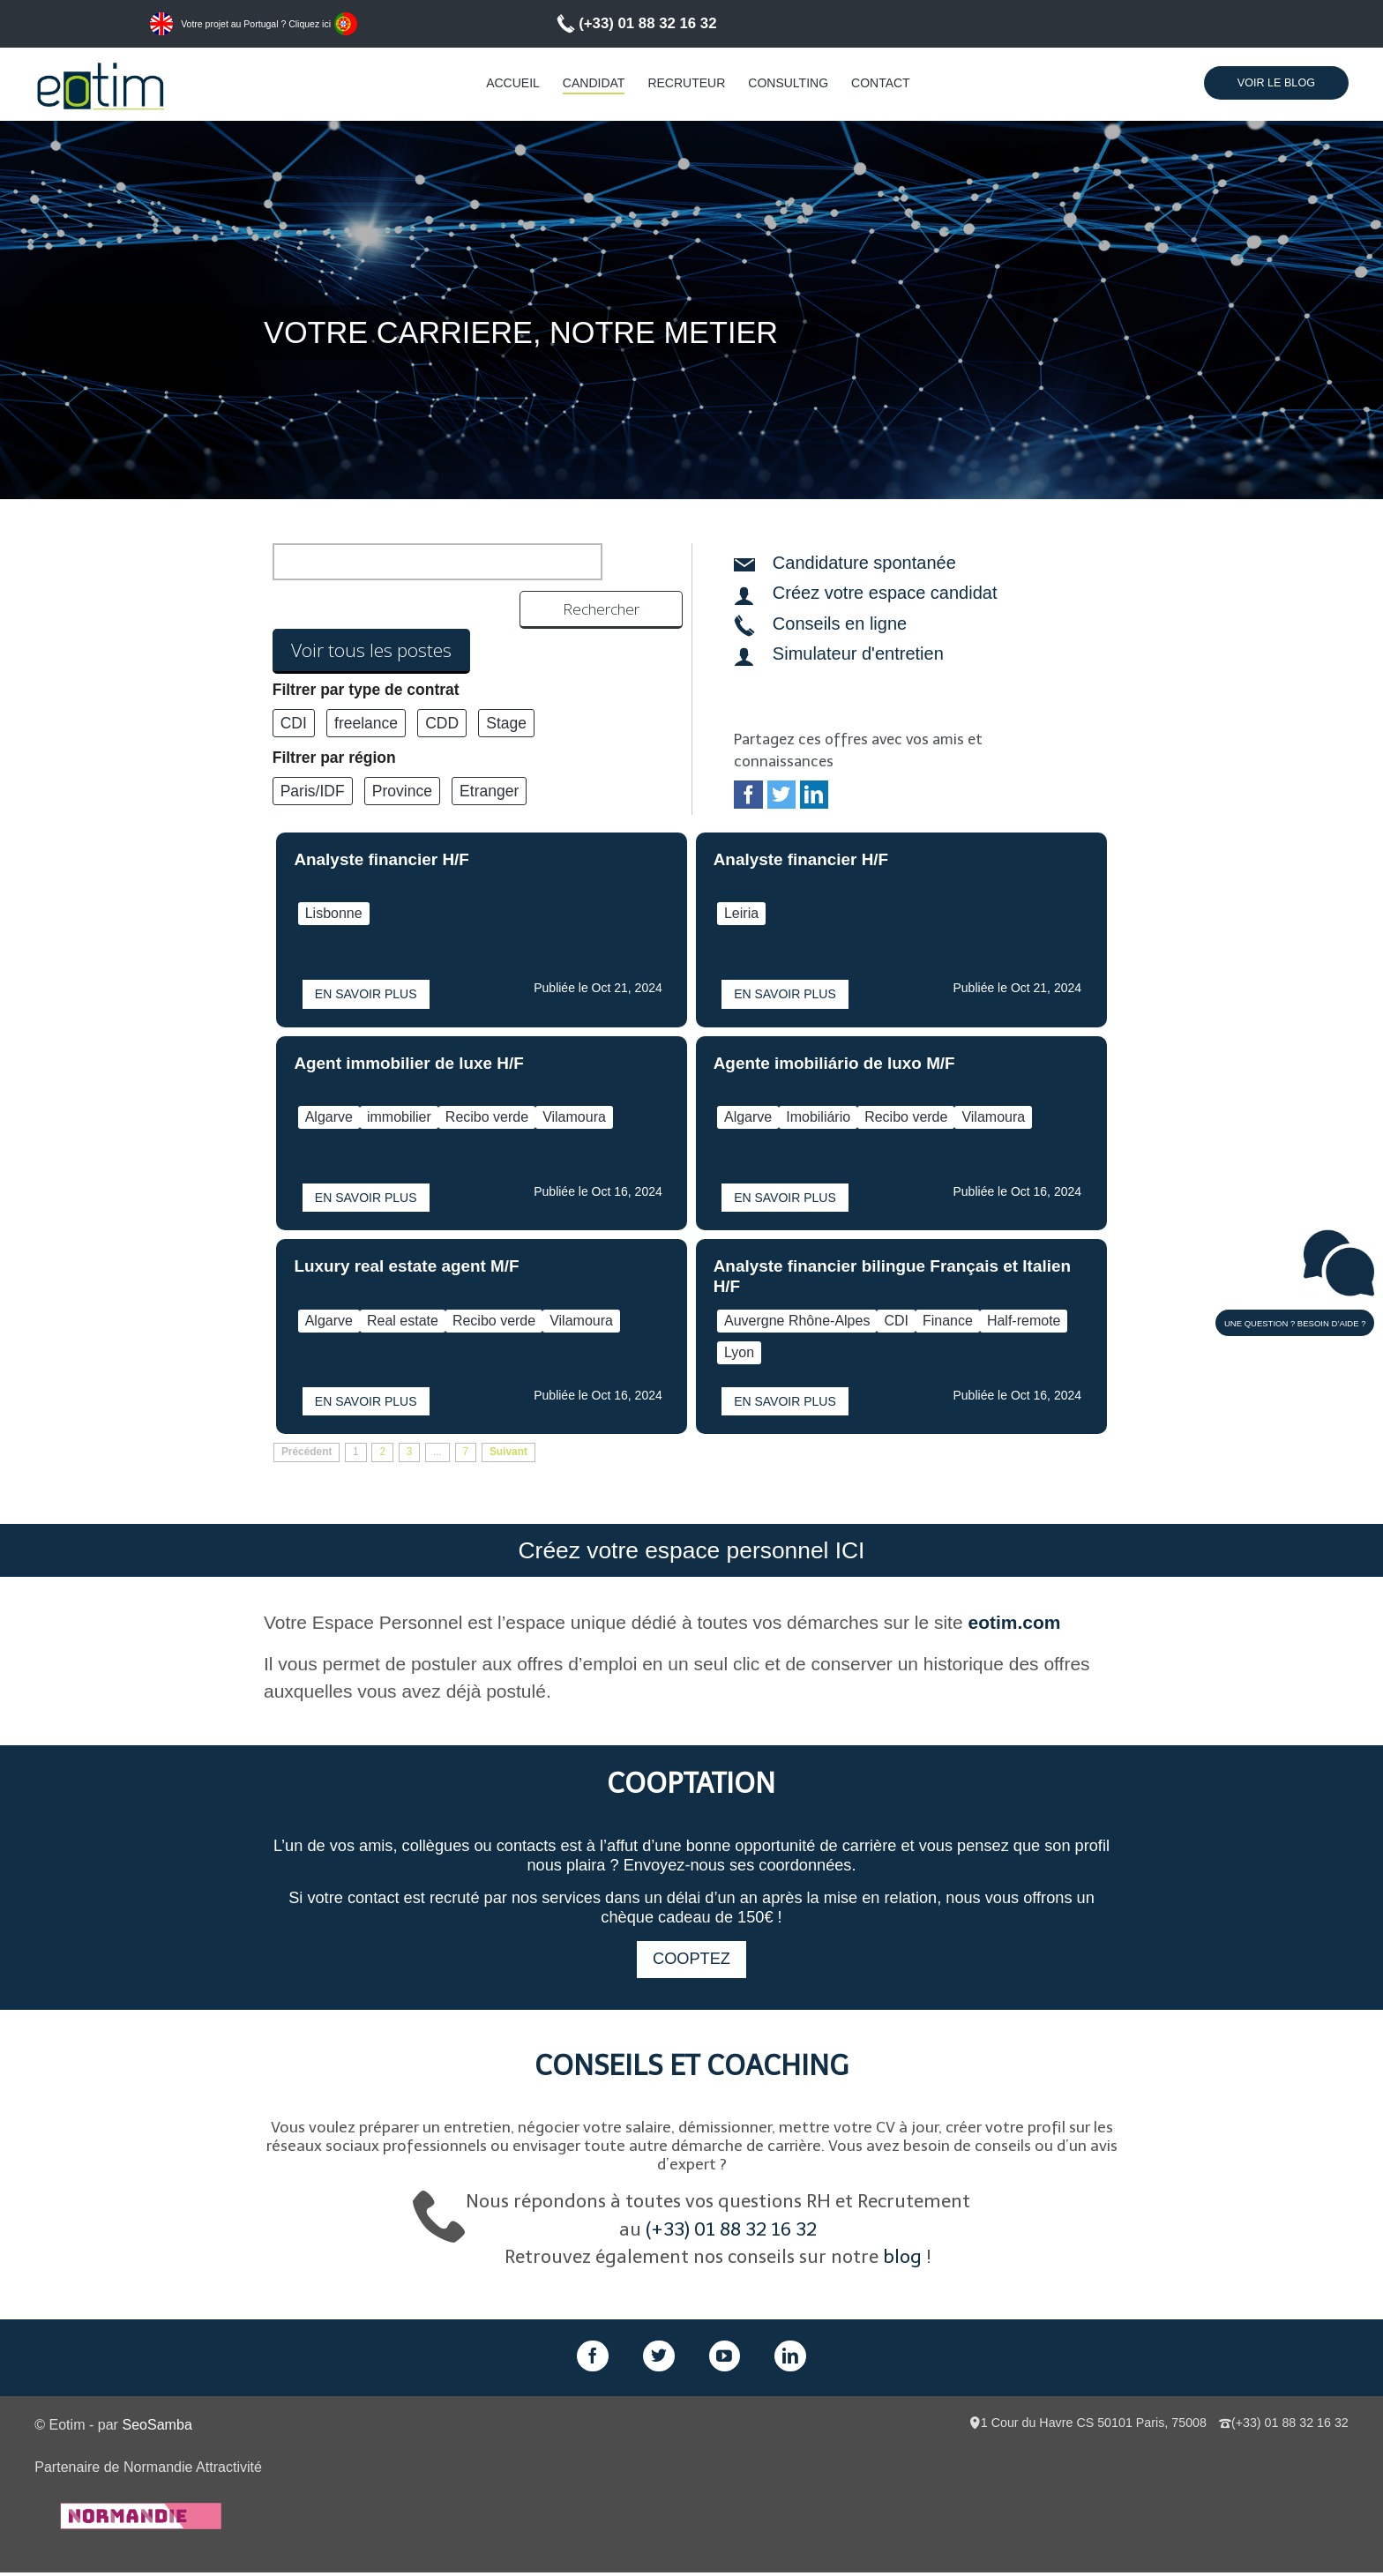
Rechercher (623, 561)
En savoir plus (366, 994)
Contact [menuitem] (880, 83)
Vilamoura (574, 1116)
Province (402, 755)
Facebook (748, 794)
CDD (442, 687)
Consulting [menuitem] (788, 83)
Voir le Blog (1276, 83)
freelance (366, 687)
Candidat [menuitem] (594, 83)
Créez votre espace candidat (885, 592)
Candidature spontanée (864, 562)
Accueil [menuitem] (513, 83)
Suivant (508, 1451)
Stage (506, 687)
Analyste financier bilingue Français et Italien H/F (892, 1276)
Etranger (489, 755)
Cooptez (691, 1962)
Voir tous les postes (371, 613)
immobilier (399, 1116)
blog (902, 2260)
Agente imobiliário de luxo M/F (834, 1063)
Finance (948, 1320)
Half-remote (1024, 1320)
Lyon (739, 1352)
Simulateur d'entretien (858, 653)
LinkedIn (814, 794)
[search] (416, 561)
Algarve (329, 1116)
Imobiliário (818, 1116)
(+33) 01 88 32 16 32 (647, 23)
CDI (293, 687)
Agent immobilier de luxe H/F (408, 1063)
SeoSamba (156, 2427)
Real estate (402, 1320)
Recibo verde (486, 1116)
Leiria (741, 913)
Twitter (781, 794)
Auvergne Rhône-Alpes (797, 1320)
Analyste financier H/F (381, 859)
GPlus (725, 2359)
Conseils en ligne (840, 623)
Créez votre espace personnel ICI (691, 1551)
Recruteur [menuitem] (686, 83)
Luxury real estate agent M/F (406, 1266)
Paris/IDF (312, 755)
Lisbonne (334, 913)
